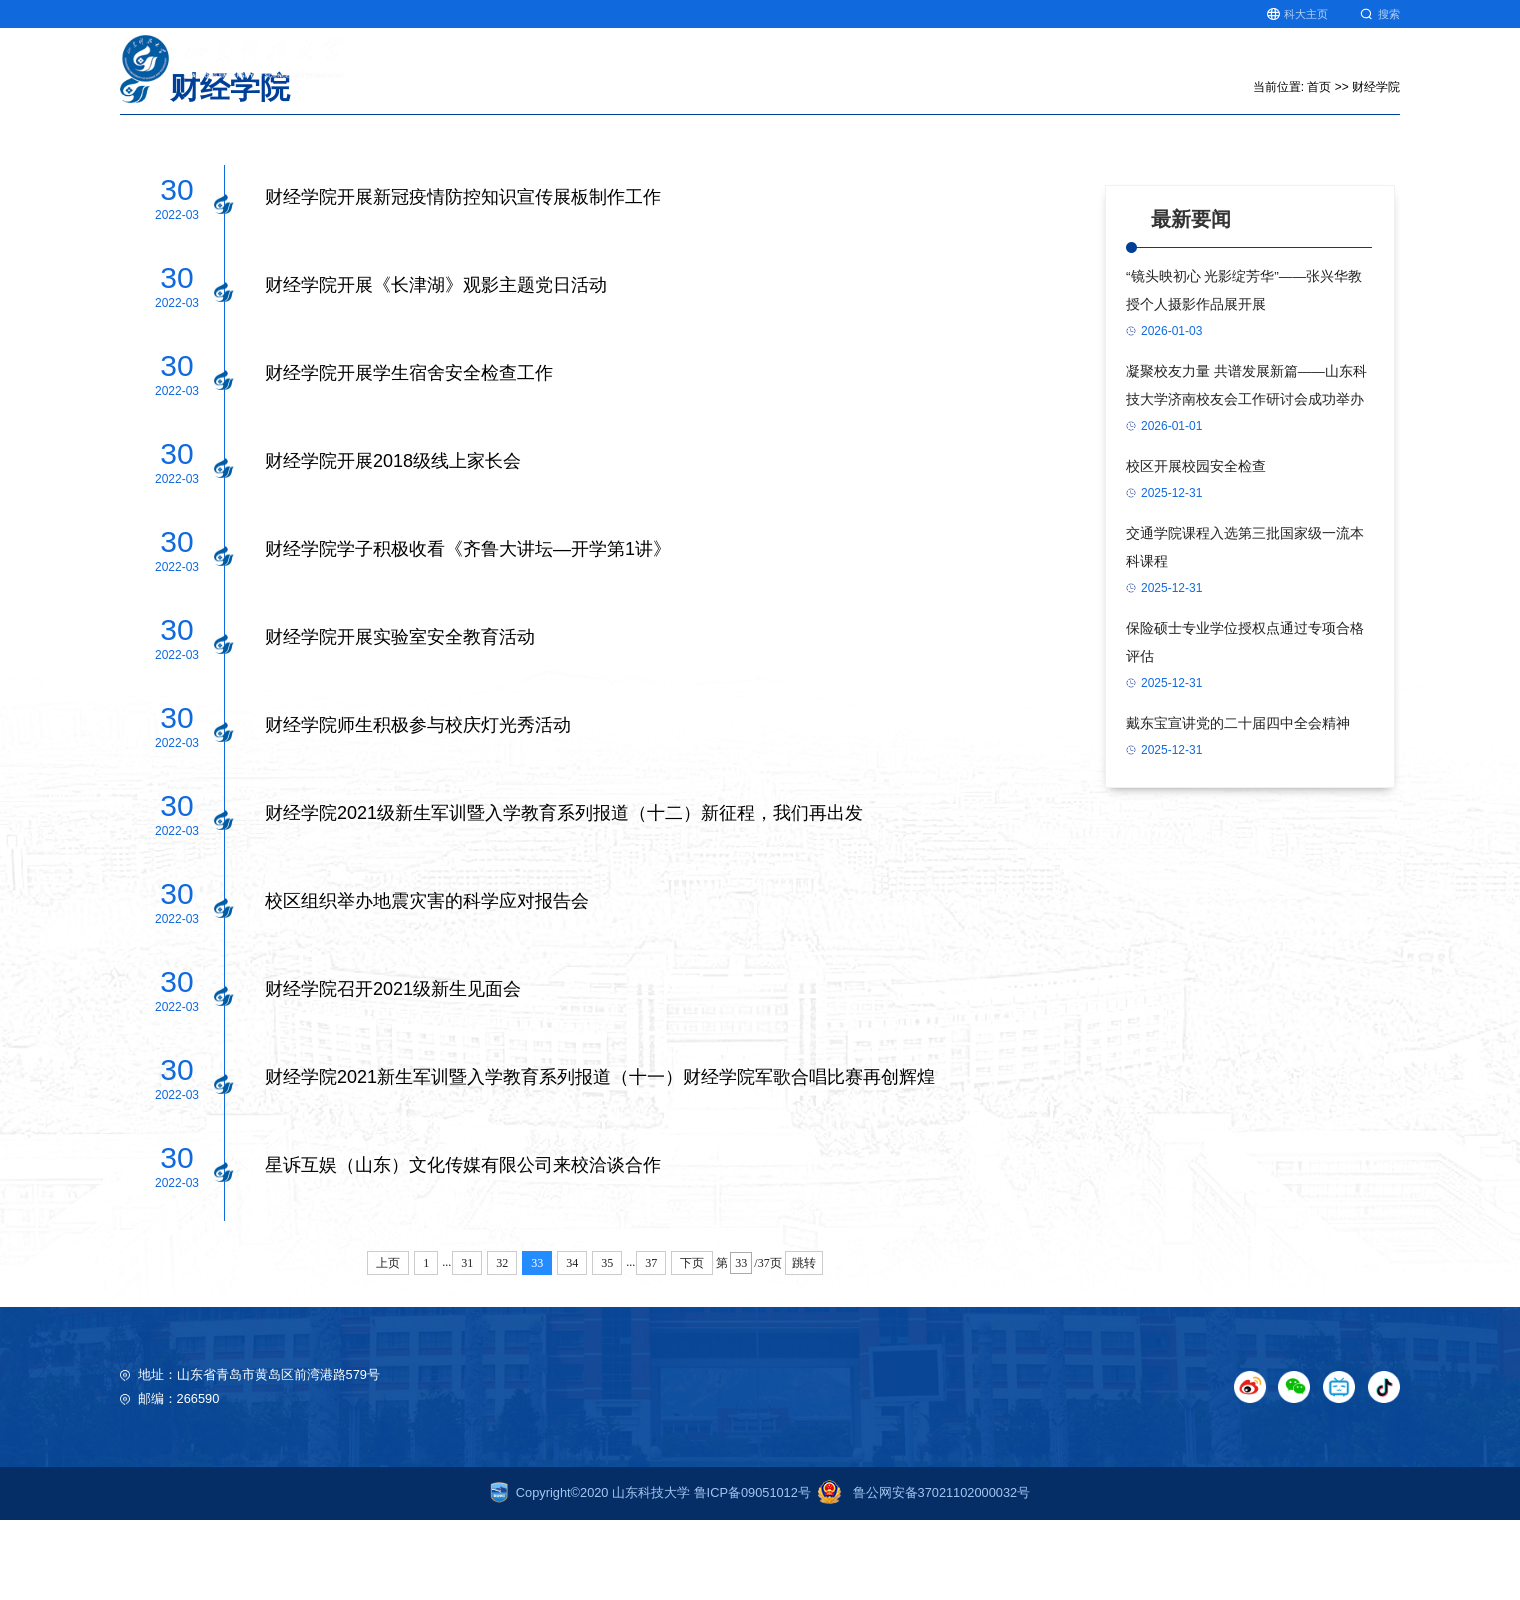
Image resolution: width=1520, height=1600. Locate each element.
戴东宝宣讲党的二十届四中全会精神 (1238, 803)
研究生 (1239, 68)
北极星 (1162, 68)
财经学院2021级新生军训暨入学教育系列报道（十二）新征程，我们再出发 (564, 893)
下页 (692, 1343)
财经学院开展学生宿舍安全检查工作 (409, 453)
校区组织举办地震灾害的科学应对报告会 (427, 981)
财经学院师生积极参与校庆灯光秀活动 (418, 805)
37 (651, 1343)
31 (467, 1343)
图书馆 (1379, 68)
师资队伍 (1078, 68)
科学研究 (896, 68)
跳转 (804, 1343)
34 (572, 1343)
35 (607, 1343)
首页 (728, 68)
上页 (388, 1343)
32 (502, 1343)
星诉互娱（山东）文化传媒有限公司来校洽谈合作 (463, 1245)
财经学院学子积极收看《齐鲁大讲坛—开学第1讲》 (468, 629)
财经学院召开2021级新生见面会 (393, 1069)
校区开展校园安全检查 (1196, 546)
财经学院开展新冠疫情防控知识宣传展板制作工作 (463, 277)
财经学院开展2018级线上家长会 (393, 541)
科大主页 (1298, 14)
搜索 (1380, 14)
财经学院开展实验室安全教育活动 (400, 717)
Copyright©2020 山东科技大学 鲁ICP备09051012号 (650, 1572)
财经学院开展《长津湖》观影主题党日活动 (436, 365)
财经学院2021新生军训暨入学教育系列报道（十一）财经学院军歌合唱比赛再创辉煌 (600, 1157)
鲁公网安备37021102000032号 (920, 1572)
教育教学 (805, 68)
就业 (1309, 68)
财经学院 (1376, 167)
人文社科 (987, 68)
